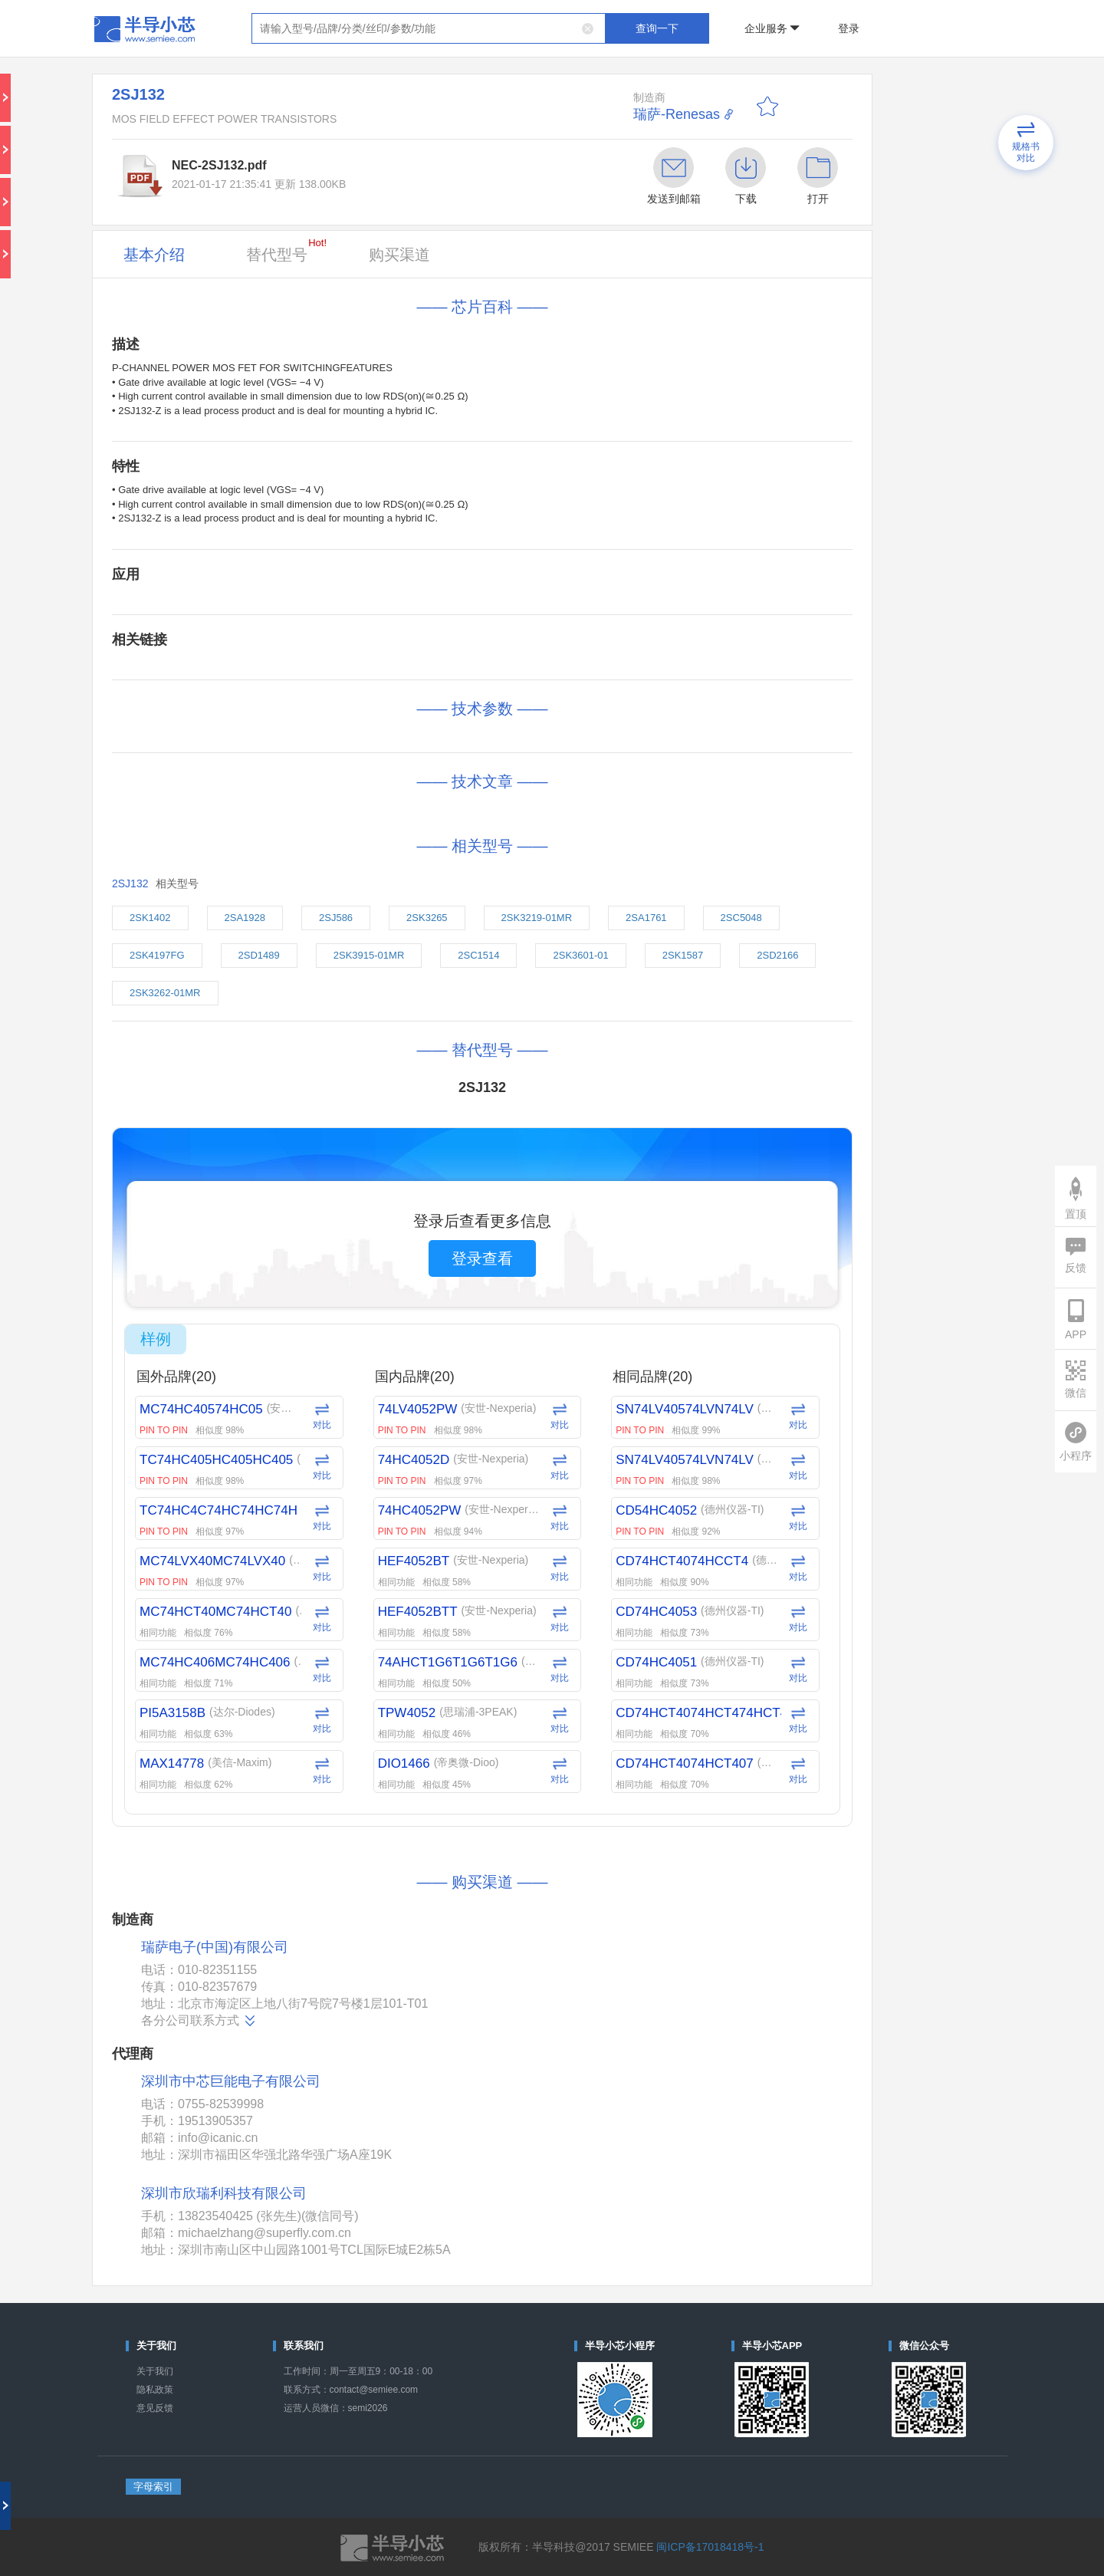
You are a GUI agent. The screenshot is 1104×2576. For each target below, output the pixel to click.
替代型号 (286, 250)
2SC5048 (741, 917)
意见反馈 (154, 2408)
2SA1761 (646, 917)
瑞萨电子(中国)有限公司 (214, 1947)
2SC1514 (478, 955)
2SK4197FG (157, 955)
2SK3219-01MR (537, 917)
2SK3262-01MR (165, 992)
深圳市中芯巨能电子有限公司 (230, 2081)
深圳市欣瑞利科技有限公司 (224, 2193)
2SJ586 (336, 917)
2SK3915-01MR (369, 955)
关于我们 (154, 2371)
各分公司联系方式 (199, 2021)
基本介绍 (154, 254)
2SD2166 (777, 955)
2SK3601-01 (580, 955)
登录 (848, 28)
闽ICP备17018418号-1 (710, 2547)
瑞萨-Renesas (676, 114)
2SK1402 (150, 917)
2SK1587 (683, 955)
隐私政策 (154, 2389)
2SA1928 (245, 917)
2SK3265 (427, 917)
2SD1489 (259, 955)
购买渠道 (399, 254)
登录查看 (482, 1258)
